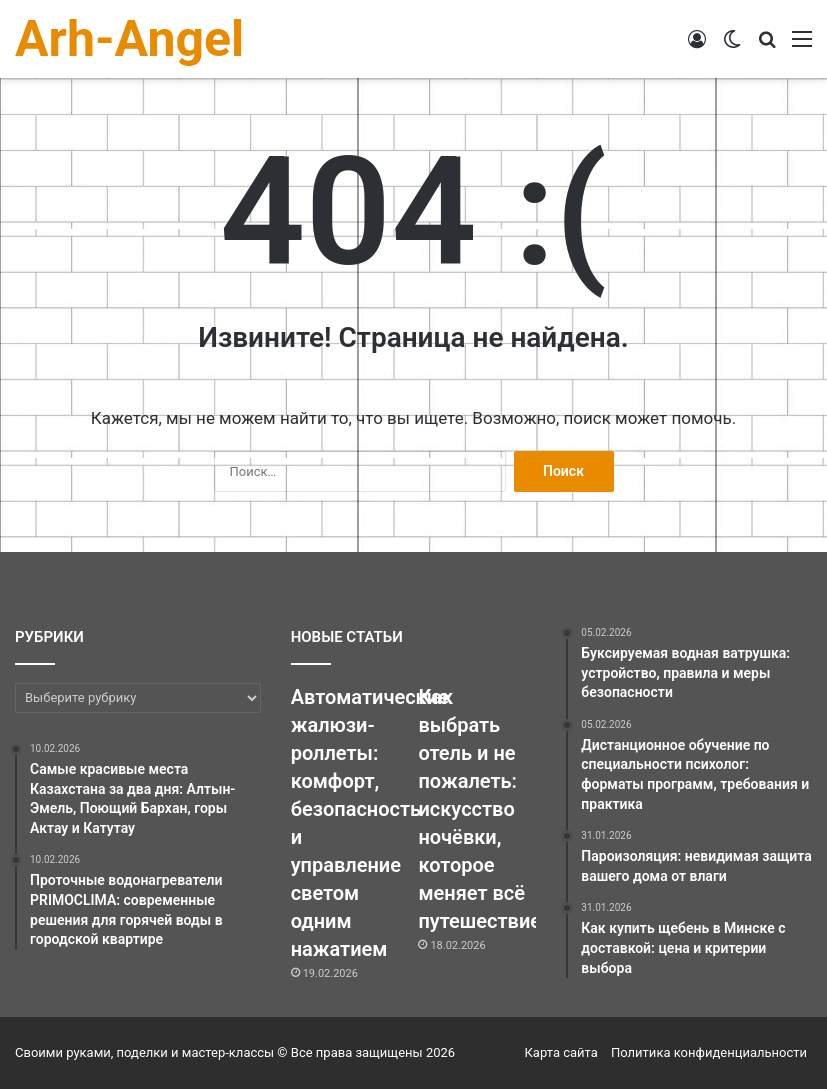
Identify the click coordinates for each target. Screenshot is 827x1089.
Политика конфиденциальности (709, 1052)
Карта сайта (561, 1052)
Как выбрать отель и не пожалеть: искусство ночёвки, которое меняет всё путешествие (479, 809)
